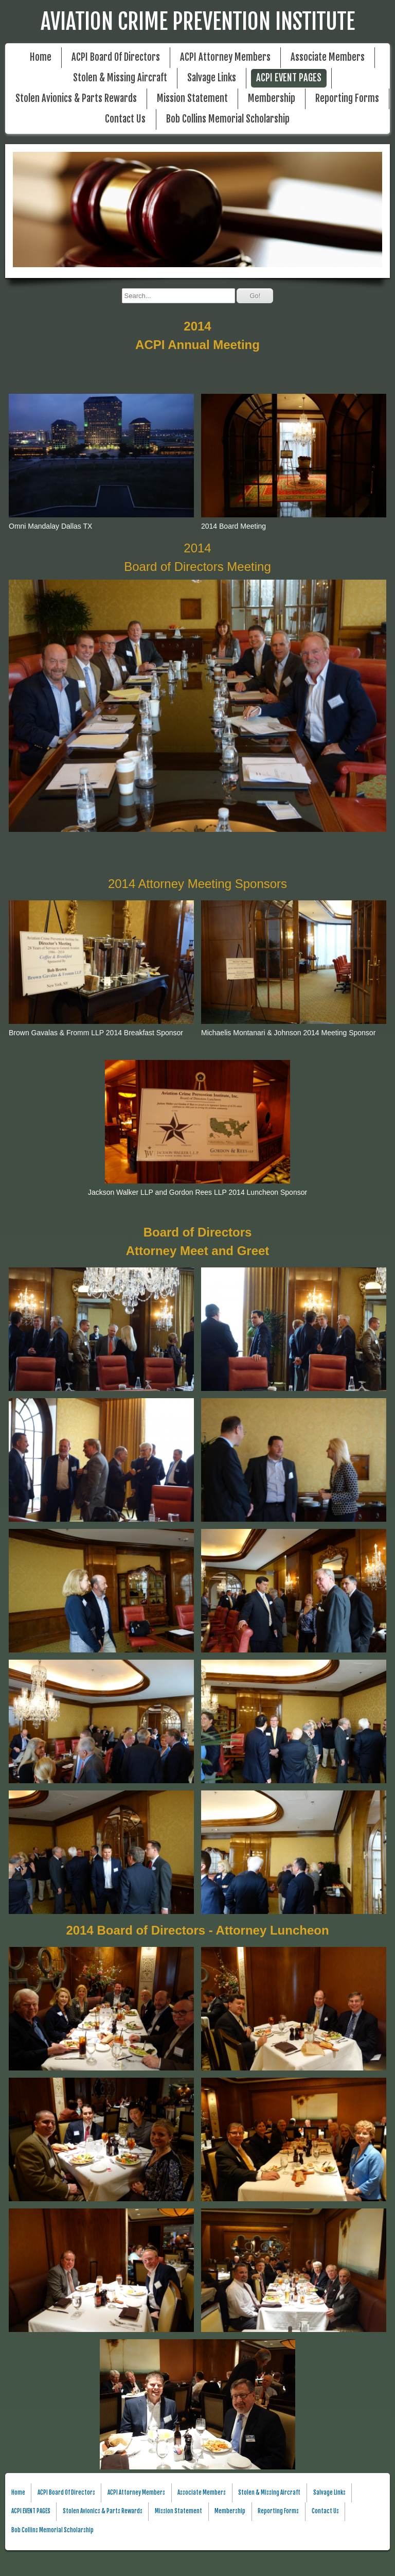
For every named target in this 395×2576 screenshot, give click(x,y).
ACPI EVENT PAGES (288, 78)
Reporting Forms (347, 99)
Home (40, 57)
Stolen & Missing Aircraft (120, 78)
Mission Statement (192, 99)
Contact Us (125, 119)
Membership (271, 99)
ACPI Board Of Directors (115, 57)
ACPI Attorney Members (225, 57)
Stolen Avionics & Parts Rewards (76, 99)
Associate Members (328, 57)
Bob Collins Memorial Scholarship (228, 119)
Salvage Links (211, 78)
